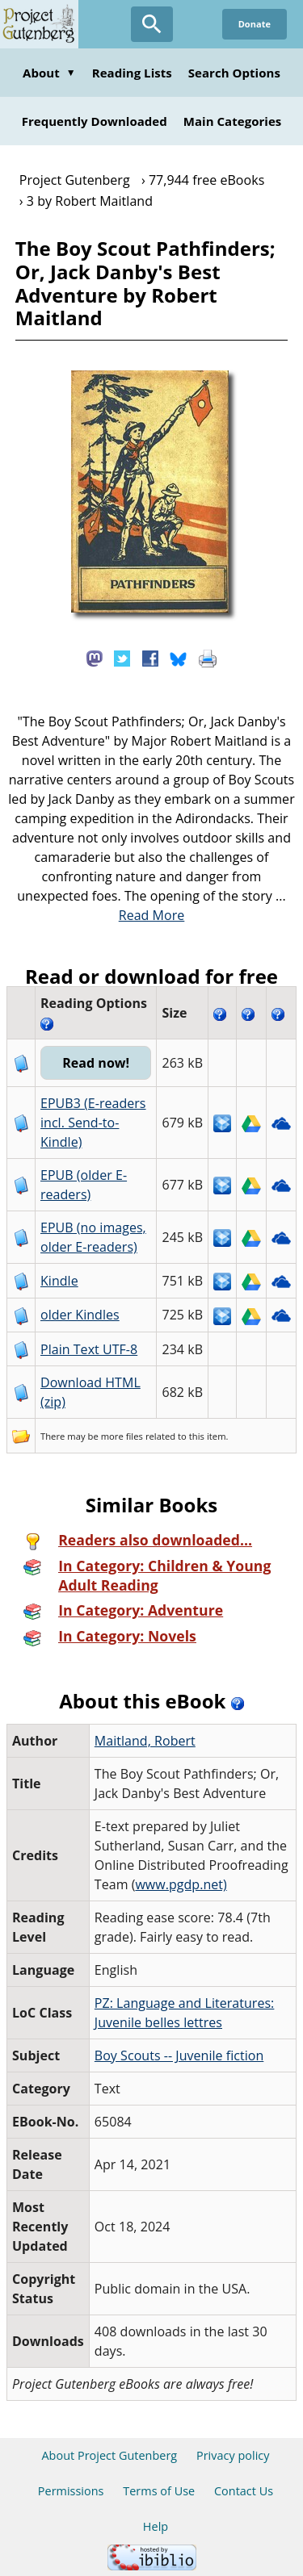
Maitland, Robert (145, 1741)
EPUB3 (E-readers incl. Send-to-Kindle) (93, 1122)
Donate (254, 24)
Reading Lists (132, 73)
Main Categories (232, 121)
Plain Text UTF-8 (88, 1349)
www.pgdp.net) (180, 1884)
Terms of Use (159, 2491)
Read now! (95, 1063)
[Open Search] (152, 24)
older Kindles (80, 1315)
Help (155, 2526)
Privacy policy (233, 2455)
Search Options (234, 73)
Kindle (59, 1281)
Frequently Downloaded (94, 121)
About (49, 72)
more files (122, 1436)
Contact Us (243, 2491)
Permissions (71, 2491)
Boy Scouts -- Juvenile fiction (179, 2055)
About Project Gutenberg (109, 2455)
